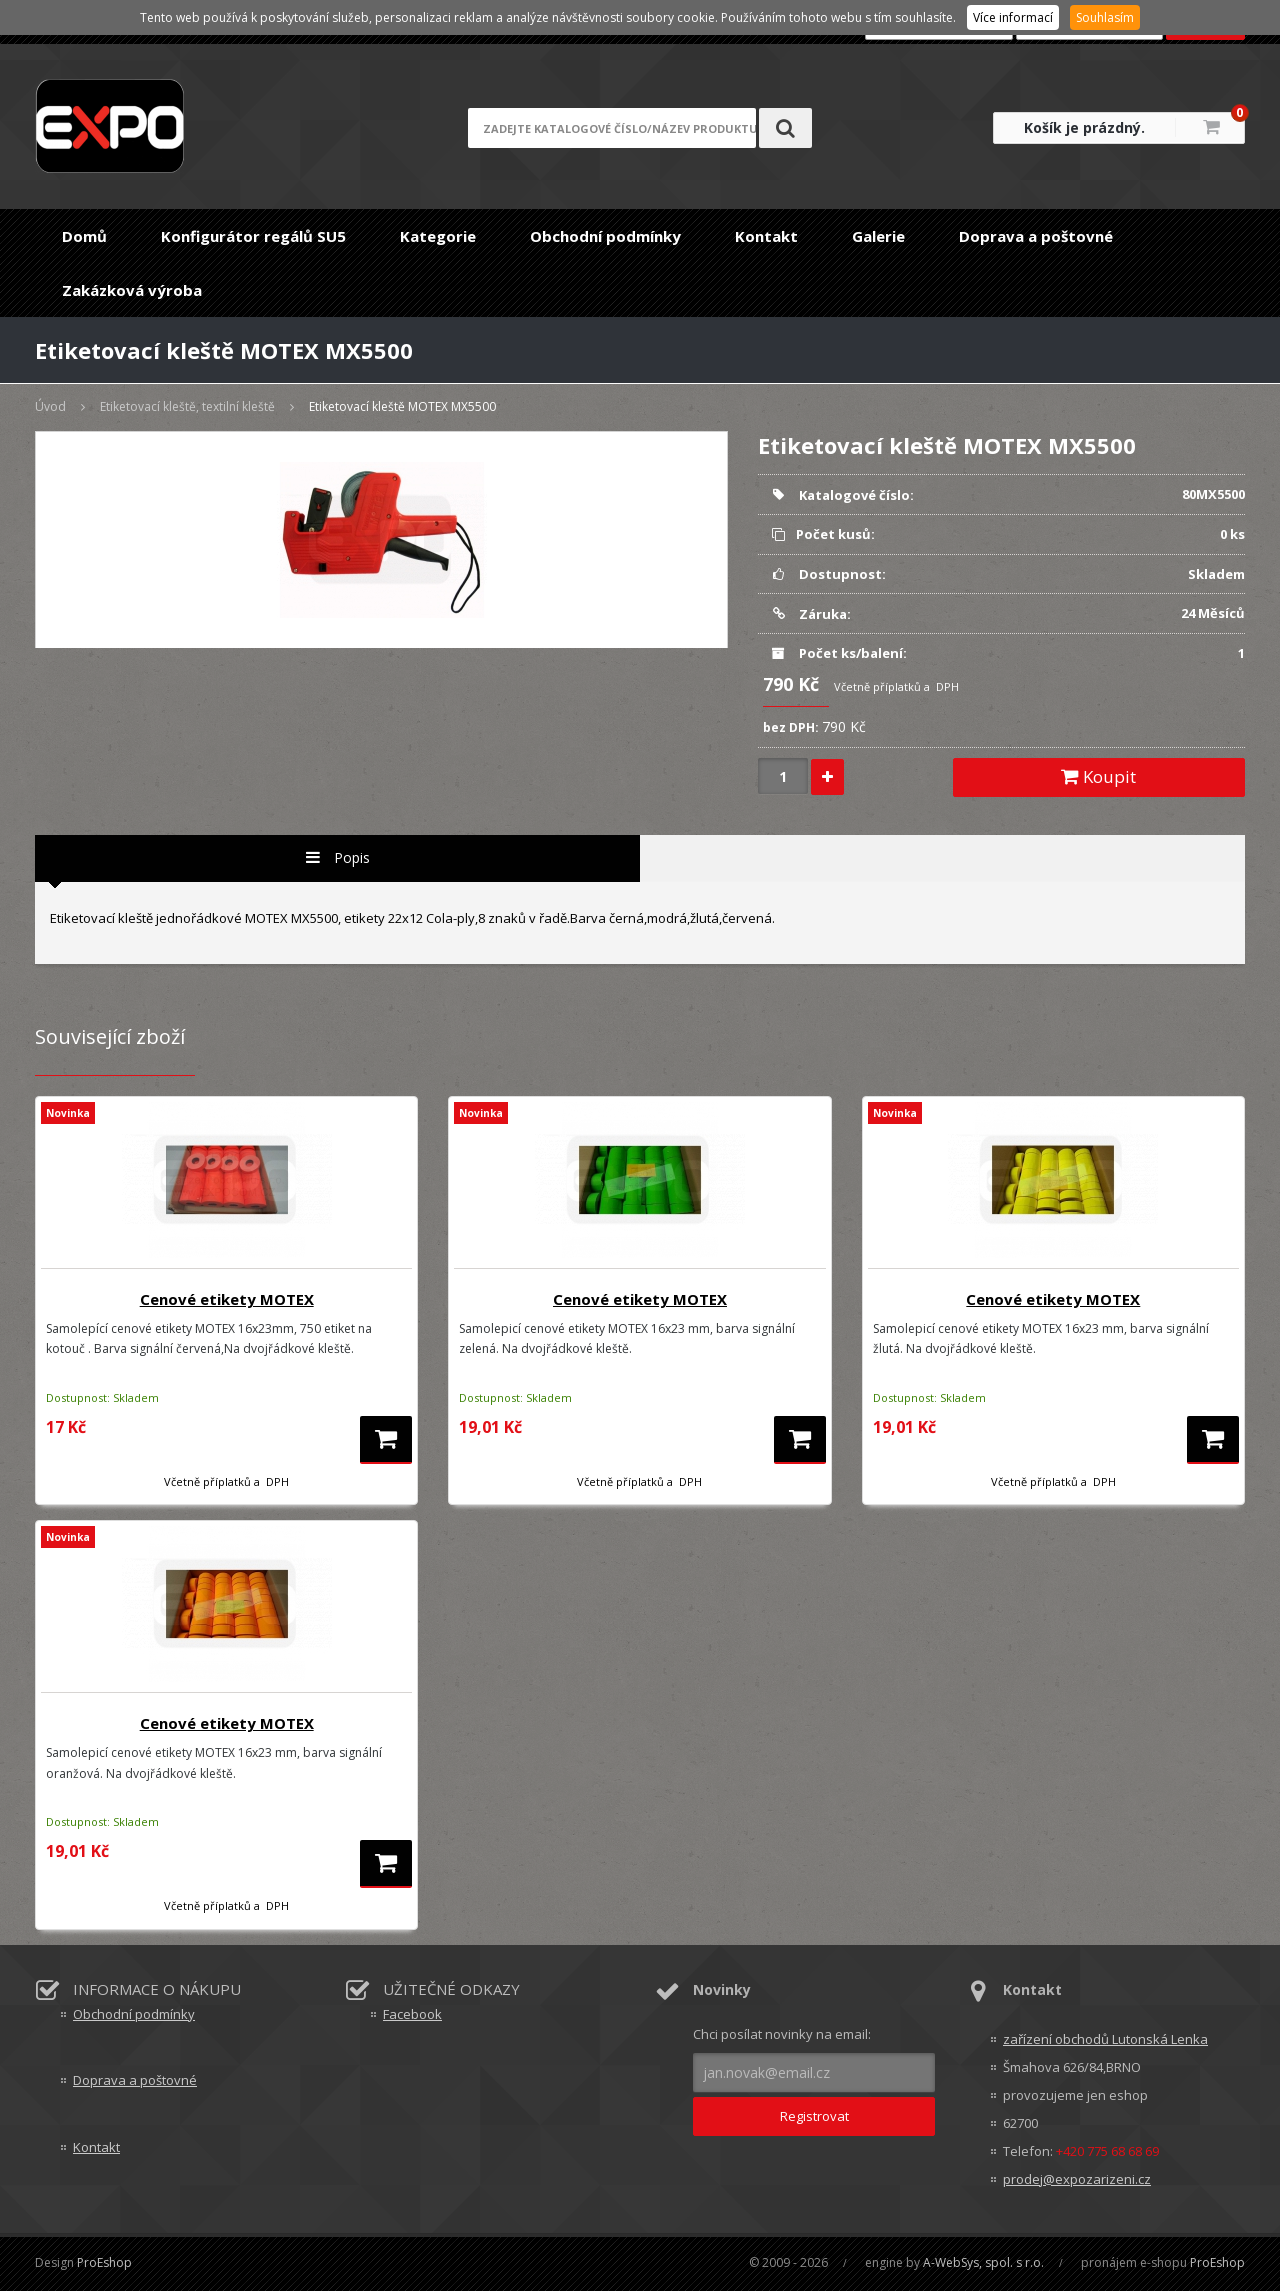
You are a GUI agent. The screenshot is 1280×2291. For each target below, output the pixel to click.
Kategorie (438, 236)
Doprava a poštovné (1036, 236)
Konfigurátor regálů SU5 (253, 236)
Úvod (50, 406)
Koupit (1098, 776)
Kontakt (766, 236)
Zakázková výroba (132, 290)
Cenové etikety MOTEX (227, 1299)
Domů (84, 236)
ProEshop (104, 2262)
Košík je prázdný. (1084, 127)
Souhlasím (1105, 17)
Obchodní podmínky (605, 236)
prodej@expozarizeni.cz (1077, 2179)
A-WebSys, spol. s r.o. (983, 2262)
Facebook (412, 2014)
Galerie (878, 236)
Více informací (1013, 17)
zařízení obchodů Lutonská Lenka (1105, 2039)
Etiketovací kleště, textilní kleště (187, 406)
